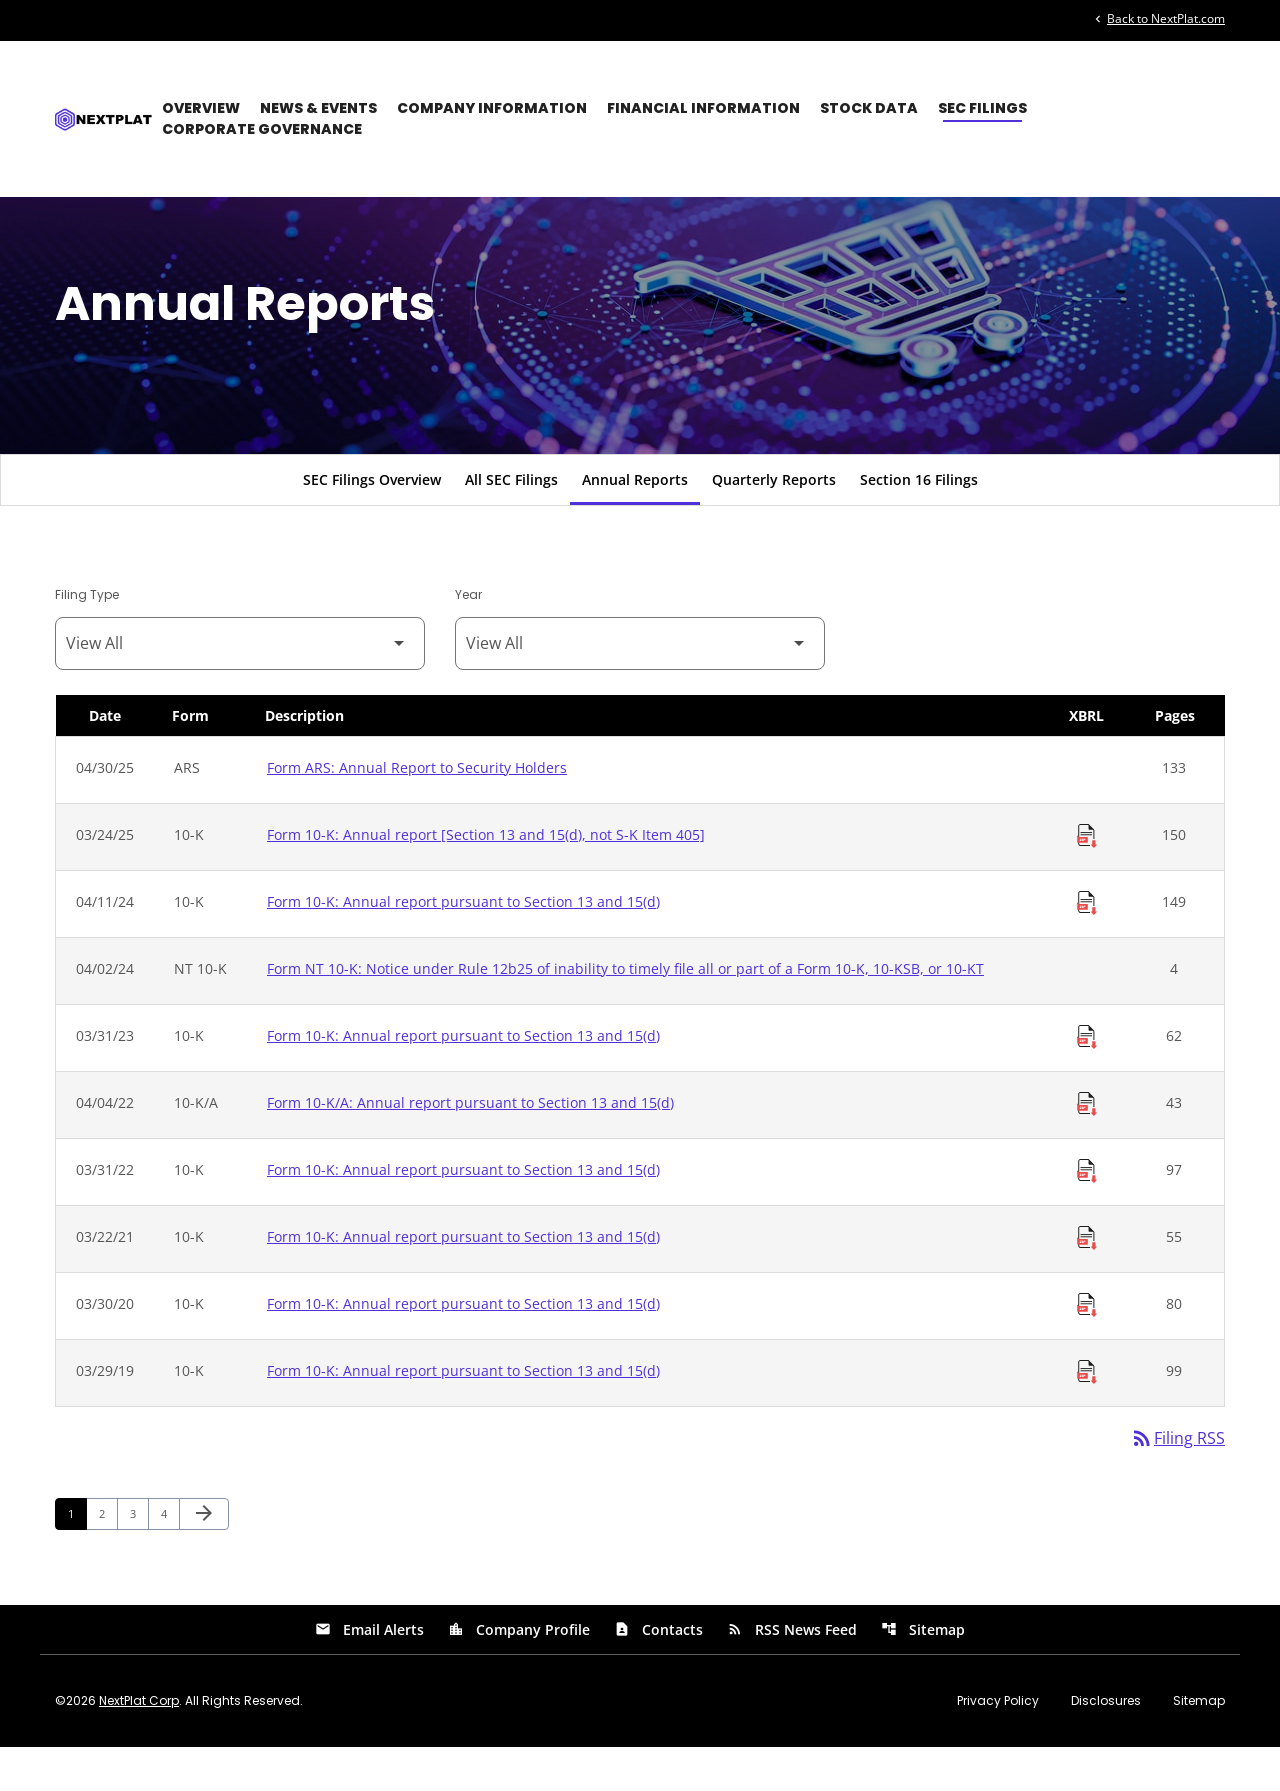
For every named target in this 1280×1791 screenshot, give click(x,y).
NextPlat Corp (139, 1744)
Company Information (492, 108)
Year (468, 637)
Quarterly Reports (774, 522)
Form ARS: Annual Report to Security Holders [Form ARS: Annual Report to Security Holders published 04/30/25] (417, 810)
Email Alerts (369, 1673)
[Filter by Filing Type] (240, 686)
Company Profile (519, 1673)
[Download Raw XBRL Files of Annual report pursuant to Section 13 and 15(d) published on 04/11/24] (1087, 946)
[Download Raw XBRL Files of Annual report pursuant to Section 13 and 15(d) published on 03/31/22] (1087, 1214)
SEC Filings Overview (372, 522)
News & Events (318, 108)
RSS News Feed (792, 1673)
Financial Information (703, 108)
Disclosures (1106, 1745)
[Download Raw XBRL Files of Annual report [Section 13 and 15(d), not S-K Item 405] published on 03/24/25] (1087, 879)
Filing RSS (1177, 1482)
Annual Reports (635, 522)
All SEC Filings (511, 522)
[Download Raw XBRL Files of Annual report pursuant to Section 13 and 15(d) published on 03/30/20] (1087, 1348)
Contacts (658, 1673)
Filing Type (87, 637)
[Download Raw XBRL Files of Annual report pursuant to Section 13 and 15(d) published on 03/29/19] (1087, 1415)
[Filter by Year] (640, 686)
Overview (201, 108)
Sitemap (923, 1673)
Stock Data (869, 108)
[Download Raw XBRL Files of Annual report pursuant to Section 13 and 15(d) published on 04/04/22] (1087, 1147)
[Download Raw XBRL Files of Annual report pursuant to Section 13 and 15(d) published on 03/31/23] (1087, 1080)
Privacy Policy (998, 1745)
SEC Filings (982, 108)
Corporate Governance (262, 129)
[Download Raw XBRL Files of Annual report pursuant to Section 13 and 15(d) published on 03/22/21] (1087, 1281)
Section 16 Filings (919, 522)
